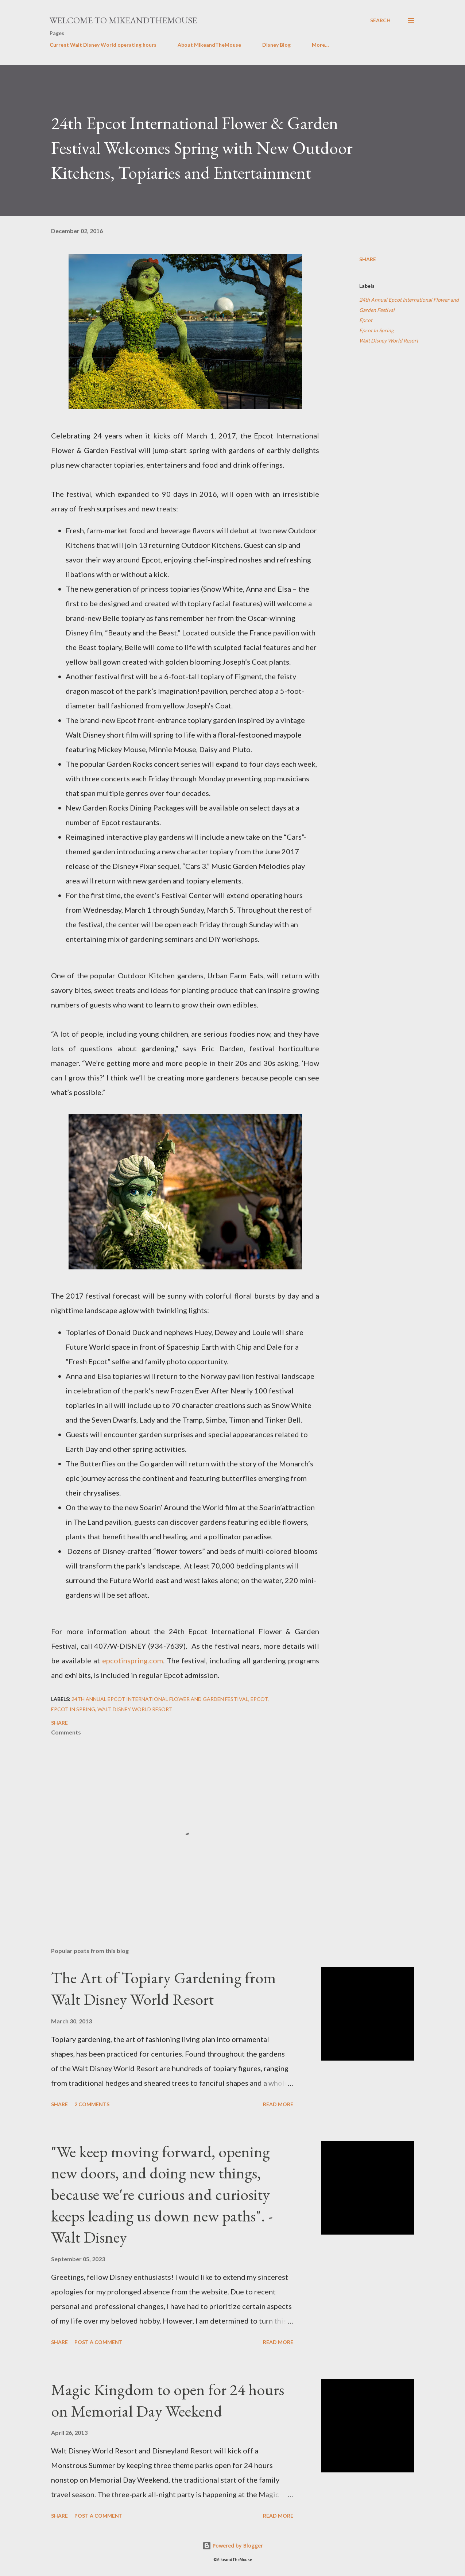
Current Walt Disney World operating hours (103, 45)
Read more (278, 2104)
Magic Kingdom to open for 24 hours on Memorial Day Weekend (167, 2400)
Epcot (365, 320)
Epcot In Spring (376, 330)
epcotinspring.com (132, 1660)
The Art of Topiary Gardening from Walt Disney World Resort (163, 1988)
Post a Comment (98, 2342)
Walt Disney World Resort (388, 340)
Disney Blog (276, 45)
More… (320, 45)
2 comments (91, 2104)
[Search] (380, 20)
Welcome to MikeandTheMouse (123, 20)
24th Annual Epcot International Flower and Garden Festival (409, 305)
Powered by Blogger (232, 2545)
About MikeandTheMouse (209, 45)
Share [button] (367, 259)
